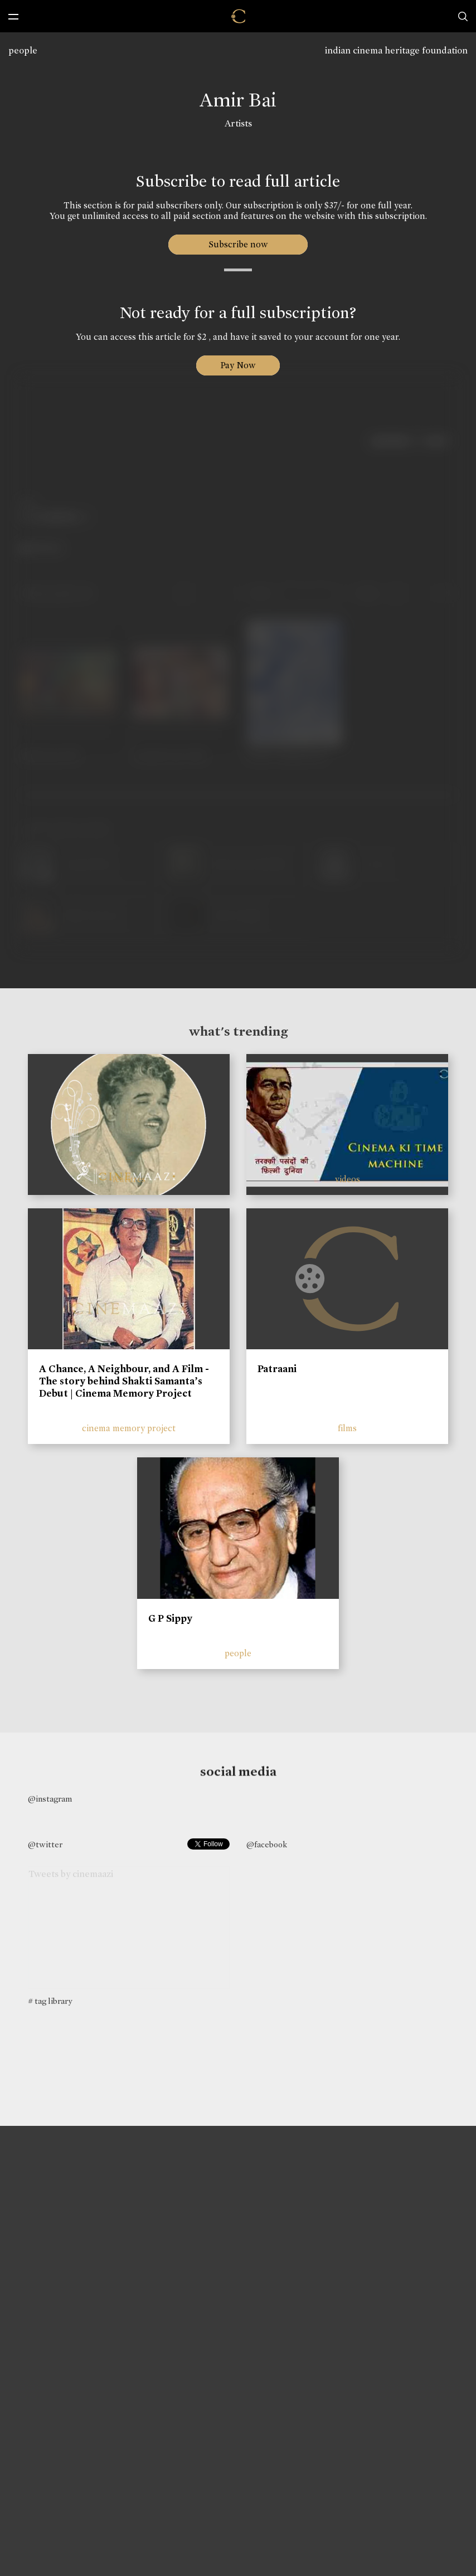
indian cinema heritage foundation (396, 50)
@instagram (50, 1799)
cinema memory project (129, 1428)
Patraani (277, 1369)
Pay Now (238, 365)
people (22, 50)
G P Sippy (170, 1618)
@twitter (45, 1845)
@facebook (266, 1845)
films (347, 1428)
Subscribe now (238, 244)
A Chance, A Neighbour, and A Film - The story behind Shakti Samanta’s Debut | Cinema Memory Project (124, 1381)
